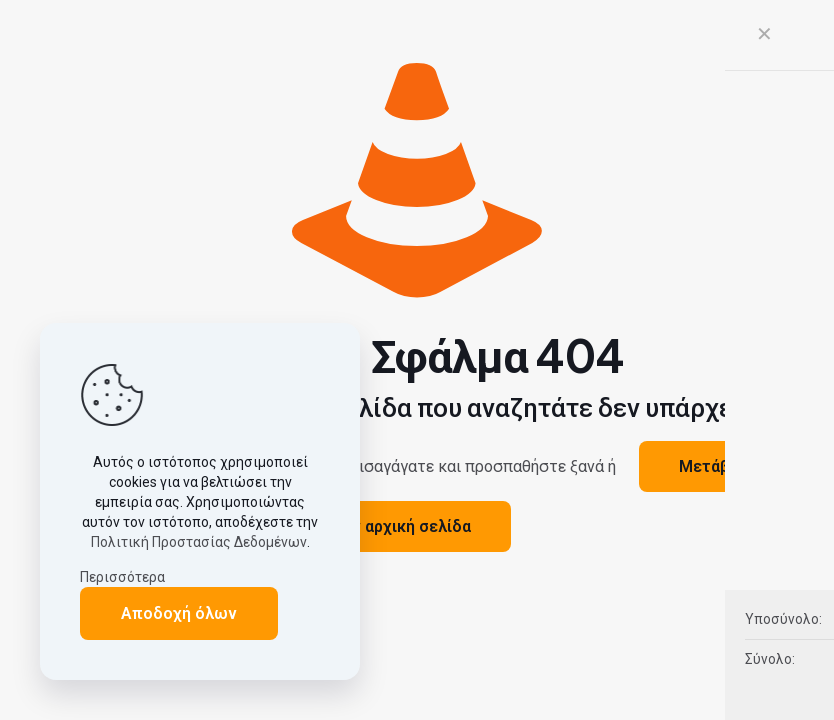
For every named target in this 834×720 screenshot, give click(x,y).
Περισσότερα (122, 577)
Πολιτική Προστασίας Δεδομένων (199, 542)
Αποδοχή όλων (179, 613)
